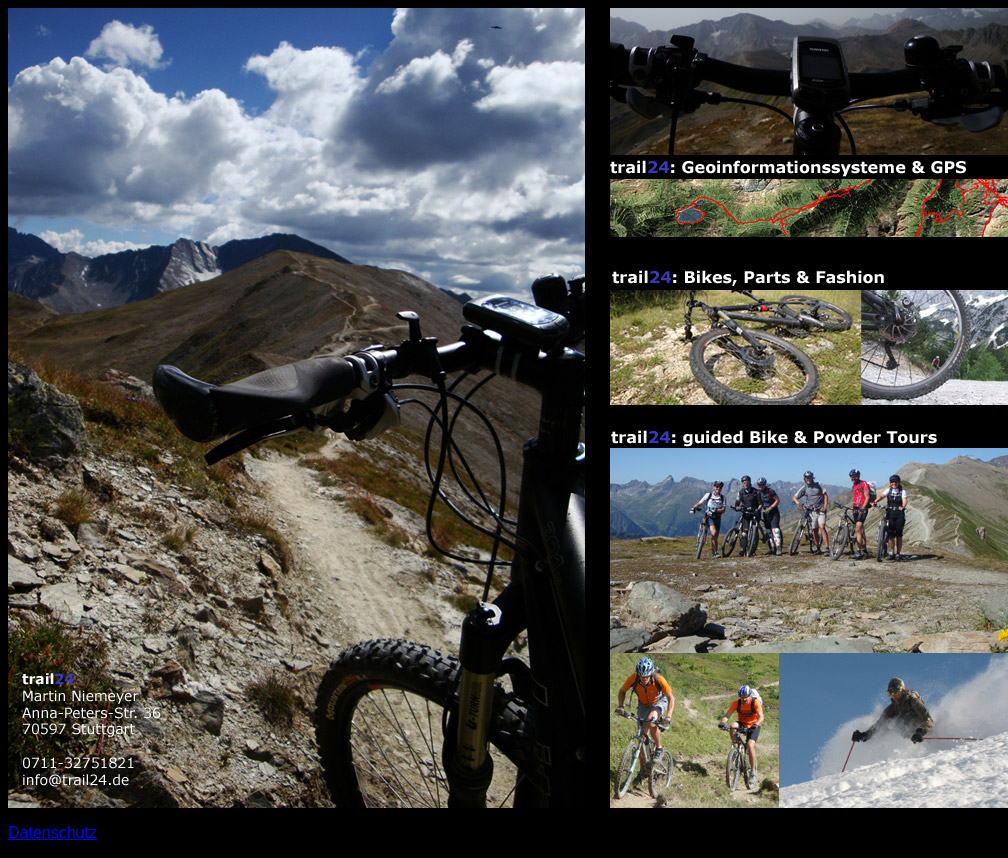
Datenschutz (52, 832)
